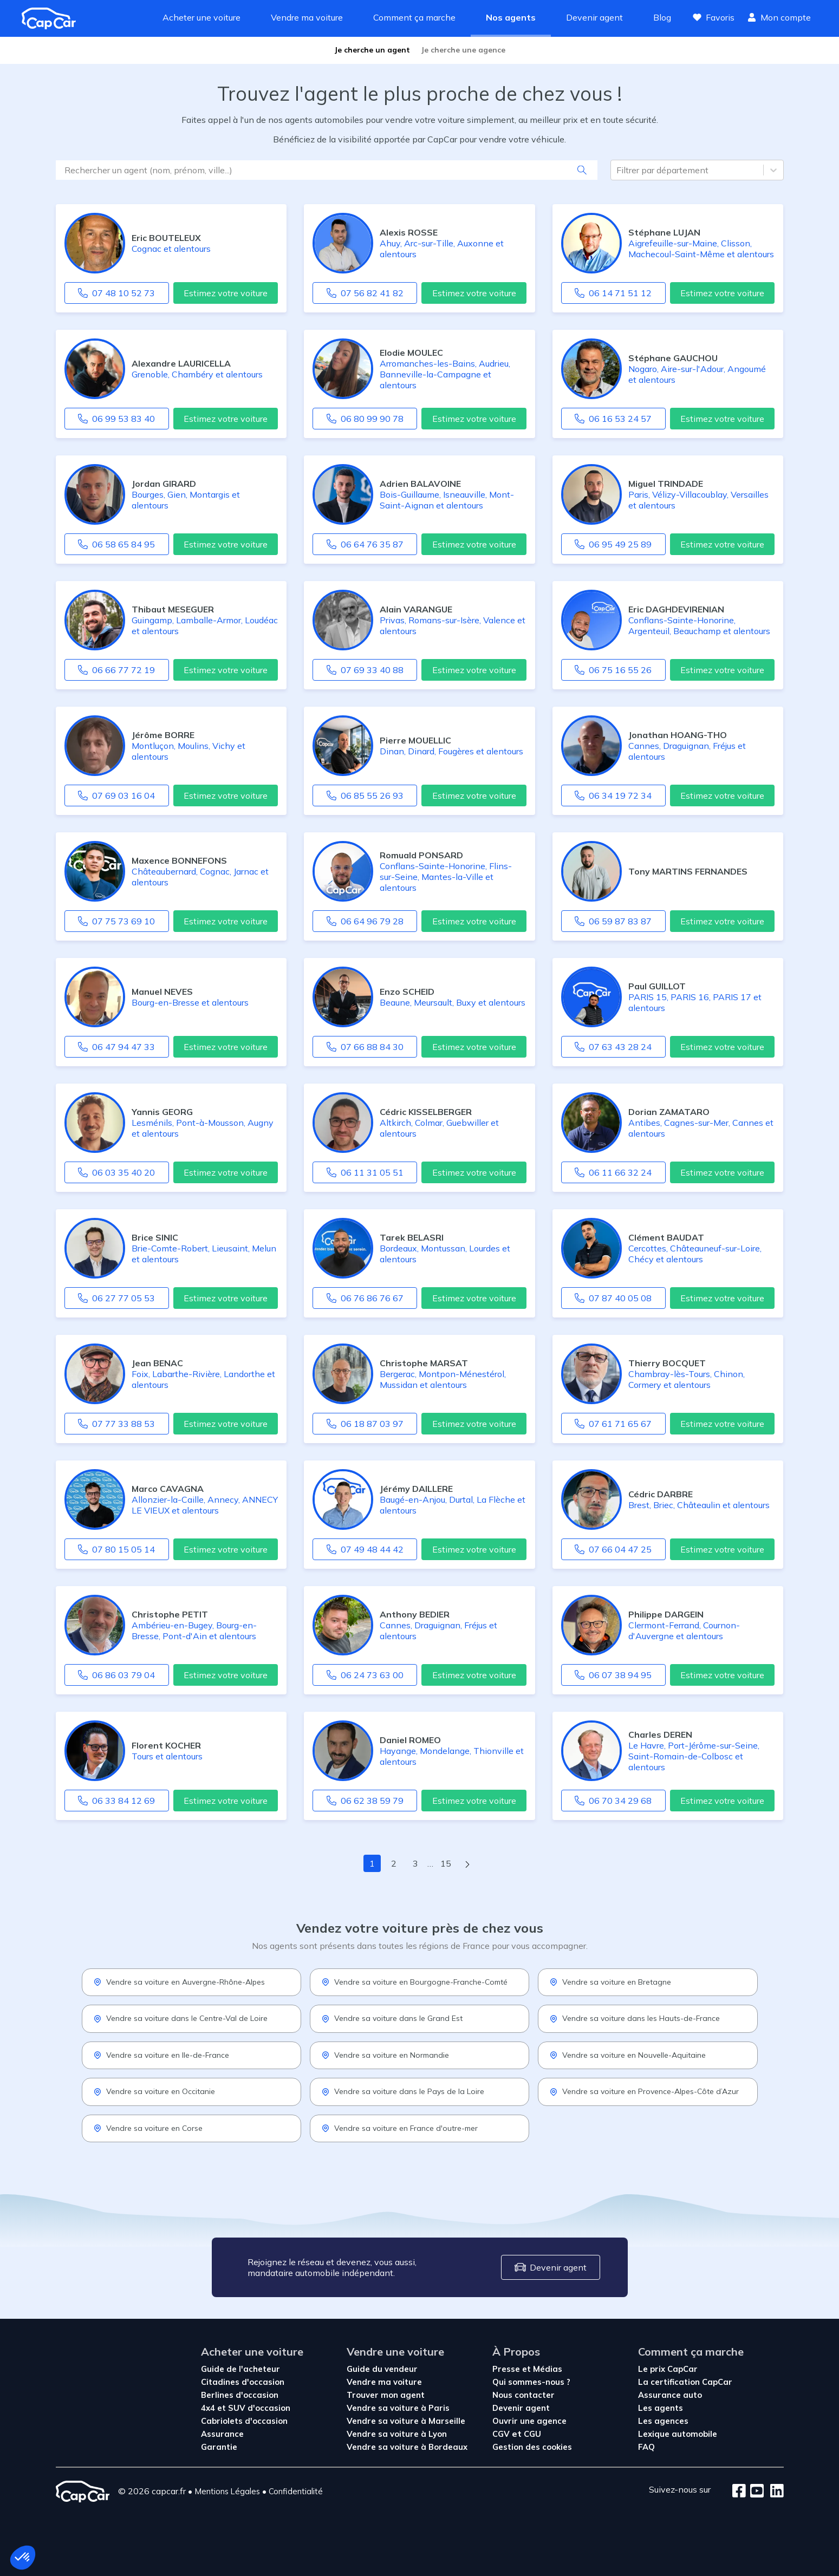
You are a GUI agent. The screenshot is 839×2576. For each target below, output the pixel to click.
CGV (502, 2434)
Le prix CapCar (668, 2369)
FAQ (646, 2447)
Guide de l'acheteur (240, 2369)
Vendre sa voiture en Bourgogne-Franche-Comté (414, 1982)
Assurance (222, 2434)
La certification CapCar (685, 2382)
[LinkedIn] (774, 2491)
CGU (532, 2434)
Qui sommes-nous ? (531, 2382)
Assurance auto (670, 2395)
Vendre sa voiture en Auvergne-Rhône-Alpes (179, 1982)
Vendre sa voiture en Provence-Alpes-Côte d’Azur (644, 2091)
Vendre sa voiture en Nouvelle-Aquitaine (627, 2055)
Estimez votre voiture (226, 293)
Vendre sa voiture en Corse (148, 2128)
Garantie (219, 2447)
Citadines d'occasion (242, 2382)
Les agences (663, 2421)
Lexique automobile (677, 2434)
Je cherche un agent (372, 50)
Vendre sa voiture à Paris (398, 2408)
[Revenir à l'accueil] (53, 18)
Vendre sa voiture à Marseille (406, 2421)
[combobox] (617, 170)
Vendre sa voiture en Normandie (385, 2055)
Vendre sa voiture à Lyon (397, 2434)
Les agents (660, 2408)
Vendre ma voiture (307, 17)
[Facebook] (739, 2491)
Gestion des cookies (532, 2447)
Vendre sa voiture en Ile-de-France (161, 2055)
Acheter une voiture (201, 17)
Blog (662, 17)
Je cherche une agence (463, 50)
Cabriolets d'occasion (244, 2421)
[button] (23, 2558)
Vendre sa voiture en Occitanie (154, 2091)
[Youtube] (755, 2491)
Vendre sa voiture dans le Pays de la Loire (402, 2091)
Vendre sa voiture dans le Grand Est (392, 2018)
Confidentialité (296, 2491)
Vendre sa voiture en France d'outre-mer (399, 2128)
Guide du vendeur (382, 2369)
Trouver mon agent (386, 2395)
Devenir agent (594, 17)
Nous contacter (523, 2395)
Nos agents (511, 17)
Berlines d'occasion (239, 2395)
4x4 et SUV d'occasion (245, 2408)
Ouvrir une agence (529, 2421)
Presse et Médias (527, 2369)
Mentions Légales (227, 2491)
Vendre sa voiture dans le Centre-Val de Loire (180, 2018)
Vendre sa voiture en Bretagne (610, 1982)
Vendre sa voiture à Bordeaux (407, 2447)
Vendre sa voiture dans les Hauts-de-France (634, 2018)
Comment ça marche (414, 17)
